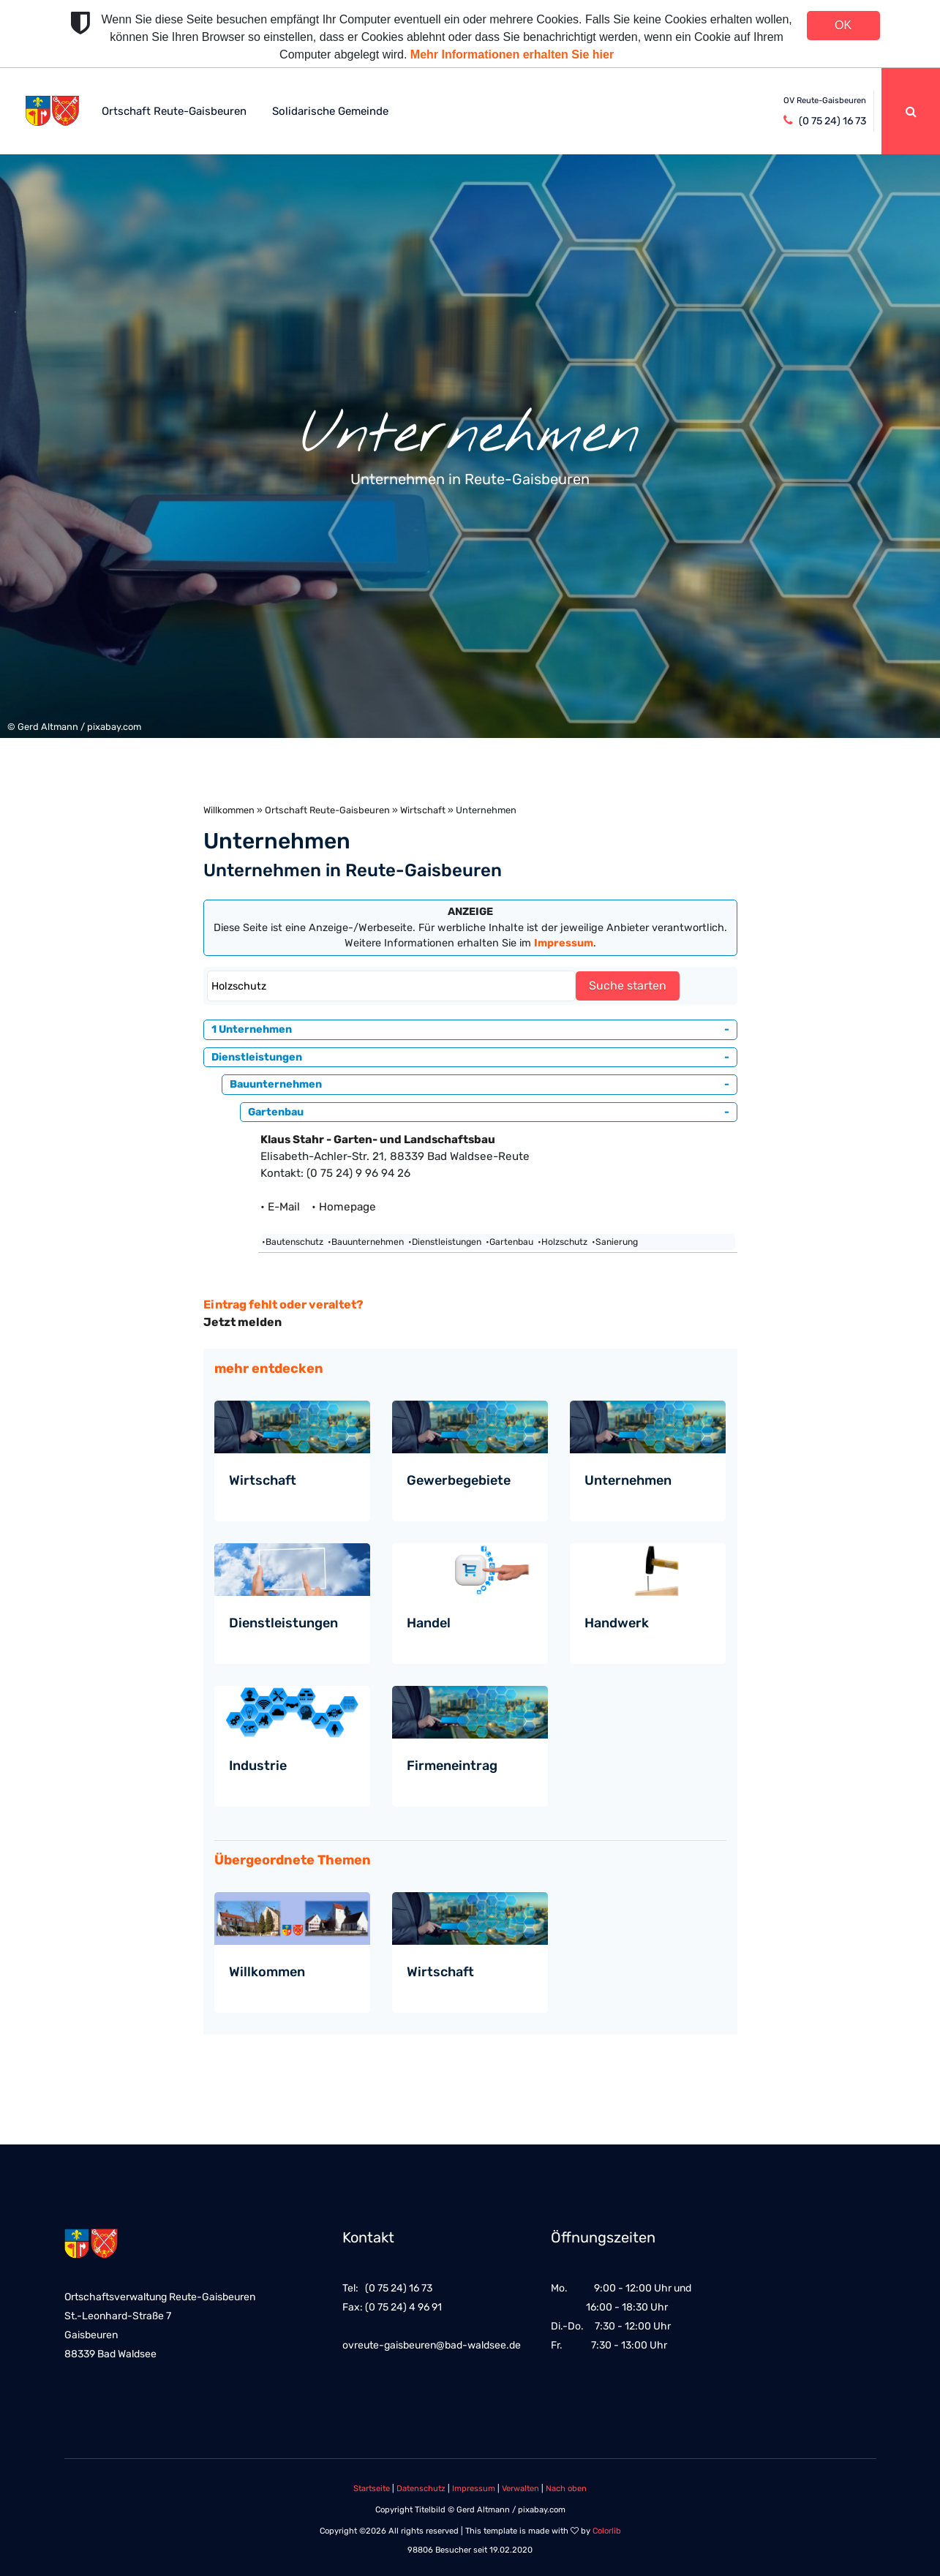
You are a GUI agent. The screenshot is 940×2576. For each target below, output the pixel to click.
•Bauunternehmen (366, 1242)
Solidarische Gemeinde (330, 111)
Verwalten (520, 2488)
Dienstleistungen (283, 1623)
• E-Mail (284, 1206)
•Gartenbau (509, 1242)
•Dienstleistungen (444, 1242)
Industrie (258, 1766)
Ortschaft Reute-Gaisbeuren (174, 111)
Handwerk (616, 1623)
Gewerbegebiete (459, 1480)
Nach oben (566, 2488)
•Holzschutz (562, 1242)
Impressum (473, 2488)
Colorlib (607, 2531)
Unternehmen (628, 1480)
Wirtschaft (422, 810)
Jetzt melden (242, 1322)
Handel (429, 1623)
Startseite (371, 2488)
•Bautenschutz (292, 1242)
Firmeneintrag (452, 1766)
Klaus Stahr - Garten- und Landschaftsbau (377, 1139)
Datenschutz (420, 2488)
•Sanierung (615, 1242)
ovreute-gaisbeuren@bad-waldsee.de (431, 2345)
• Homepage (344, 1206)
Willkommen (229, 810)
